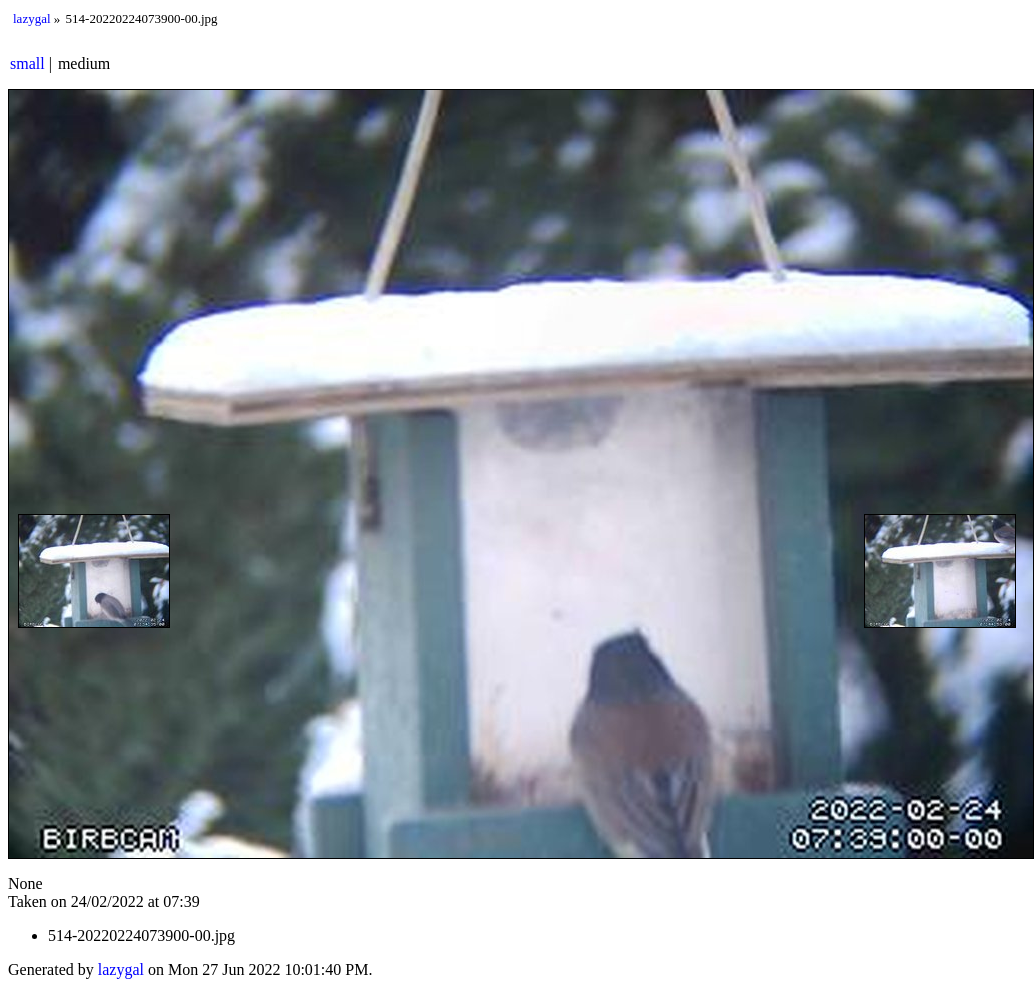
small (27, 63)
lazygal (32, 18)
